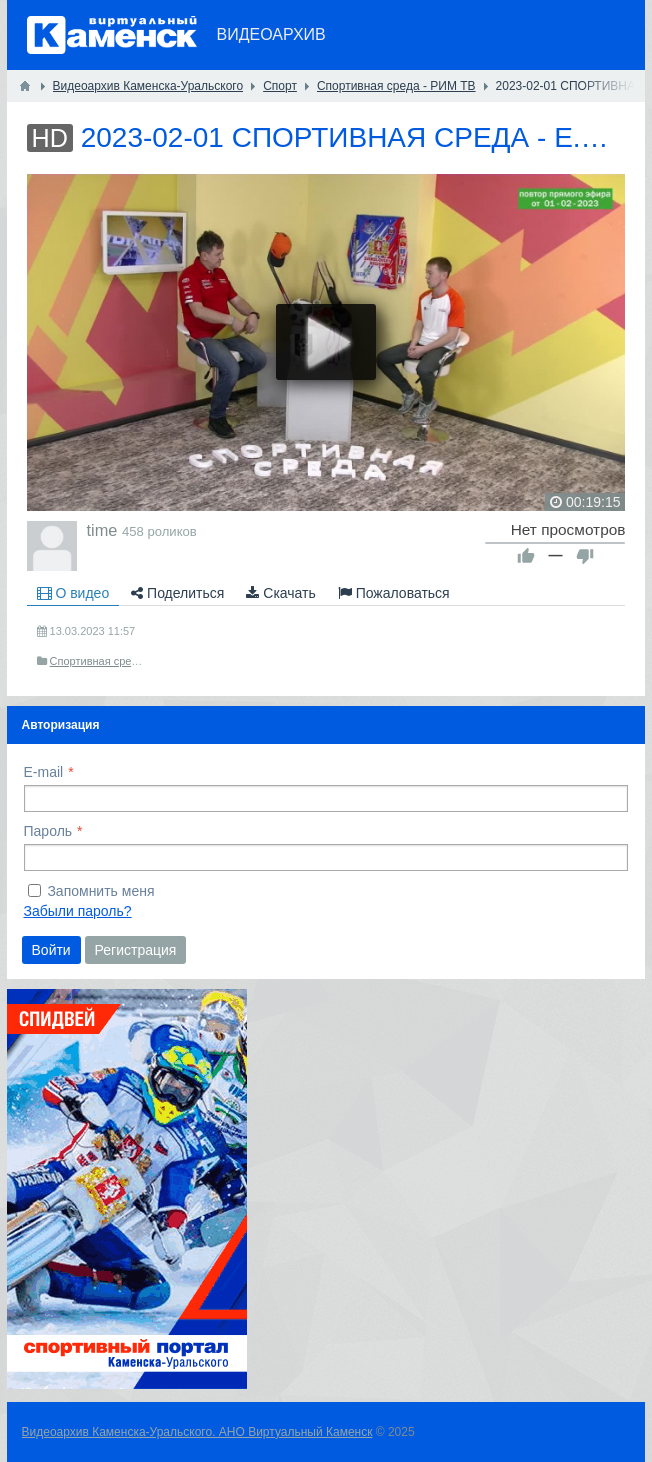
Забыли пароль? (78, 911)
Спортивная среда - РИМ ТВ (122, 661)
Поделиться (177, 593)
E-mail (44, 772)
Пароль (48, 831)
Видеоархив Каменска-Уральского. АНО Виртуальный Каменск (197, 1432)
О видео (73, 593)
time (102, 530)
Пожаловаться (394, 593)
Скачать (280, 593)
